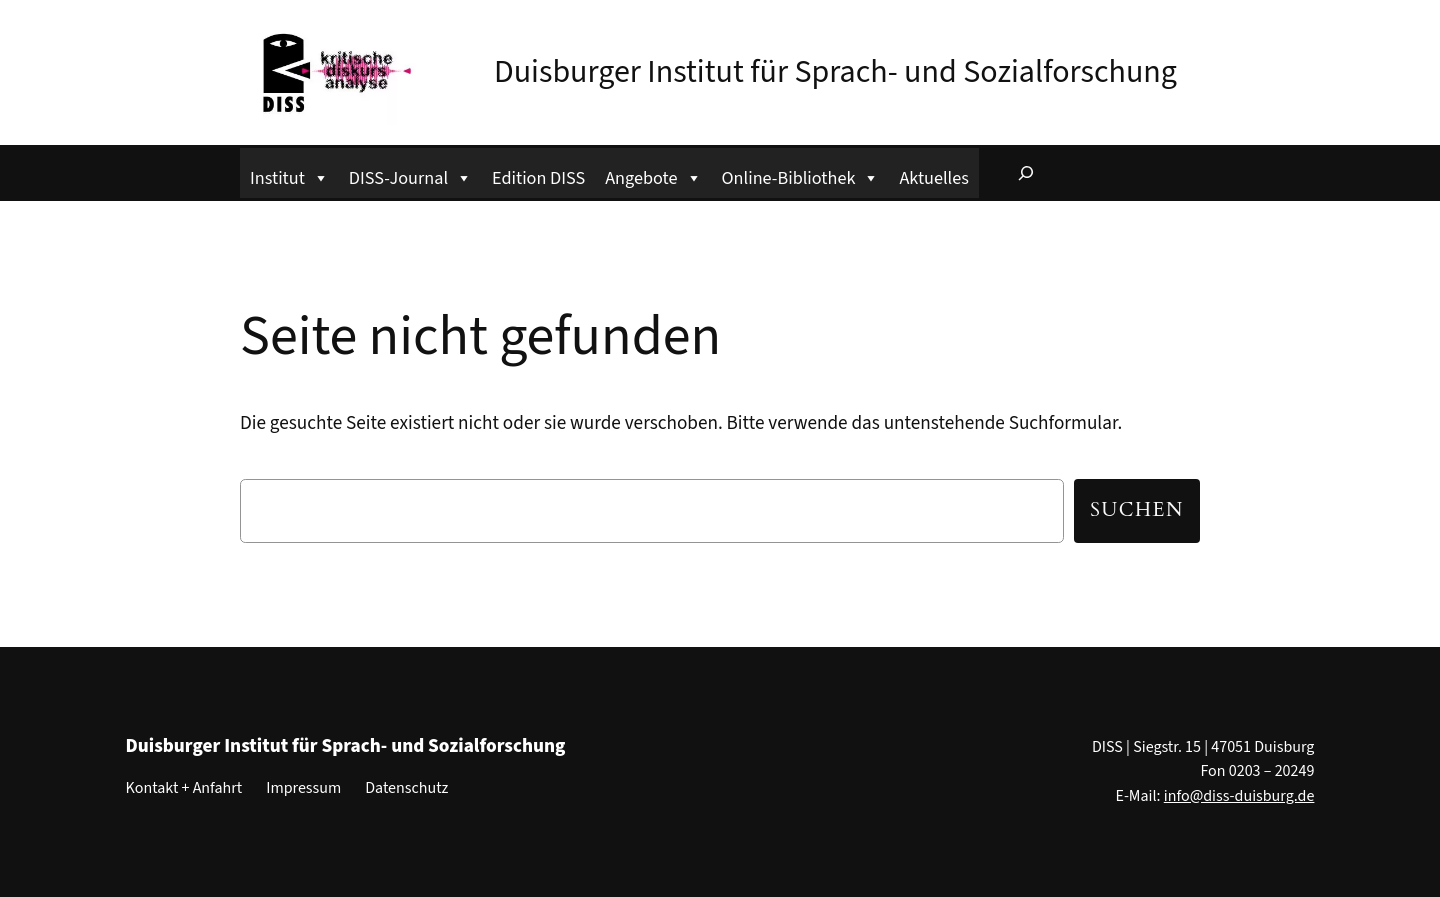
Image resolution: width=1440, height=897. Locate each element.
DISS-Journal (410, 175)
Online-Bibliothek (801, 175)
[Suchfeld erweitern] (1026, 173)
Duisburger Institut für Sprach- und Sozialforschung (835, 72)
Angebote (653, 175)
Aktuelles (933, 178)
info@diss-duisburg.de (1239, 796)
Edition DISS (538, 178)
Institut (289, 175)
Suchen (1137, 510)
